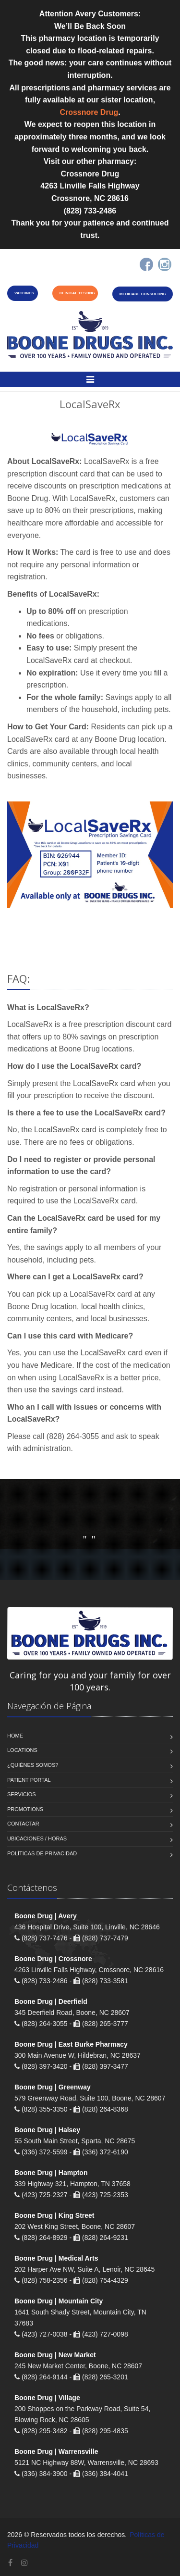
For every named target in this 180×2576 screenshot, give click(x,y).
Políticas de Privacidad (42, 1853)
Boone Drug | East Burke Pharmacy (71, 2044)
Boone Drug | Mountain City (58, 2301)
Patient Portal (29, 1780)
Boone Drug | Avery (45, 1916)
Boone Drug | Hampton (50, 2172)
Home (15, 1735)
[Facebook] (146, 264)
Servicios (21, 1794)
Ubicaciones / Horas (37, 1838)
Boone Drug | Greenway (52, 2087)
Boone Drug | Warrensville (56, 2451)
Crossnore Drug (89, 112)
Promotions (25, 1809)
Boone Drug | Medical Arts (56, 2258)
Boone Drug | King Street (54, 2215)
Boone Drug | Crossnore (53, 1959)
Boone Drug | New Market (55, 2355)
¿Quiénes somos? (32, 1765)
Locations (22, 1750)
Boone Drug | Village (47, 2397)
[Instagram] (164, 264)
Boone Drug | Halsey (47, 2130)
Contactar (23, 1823)
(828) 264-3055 (73, 1436)
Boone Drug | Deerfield (50, 2001)
